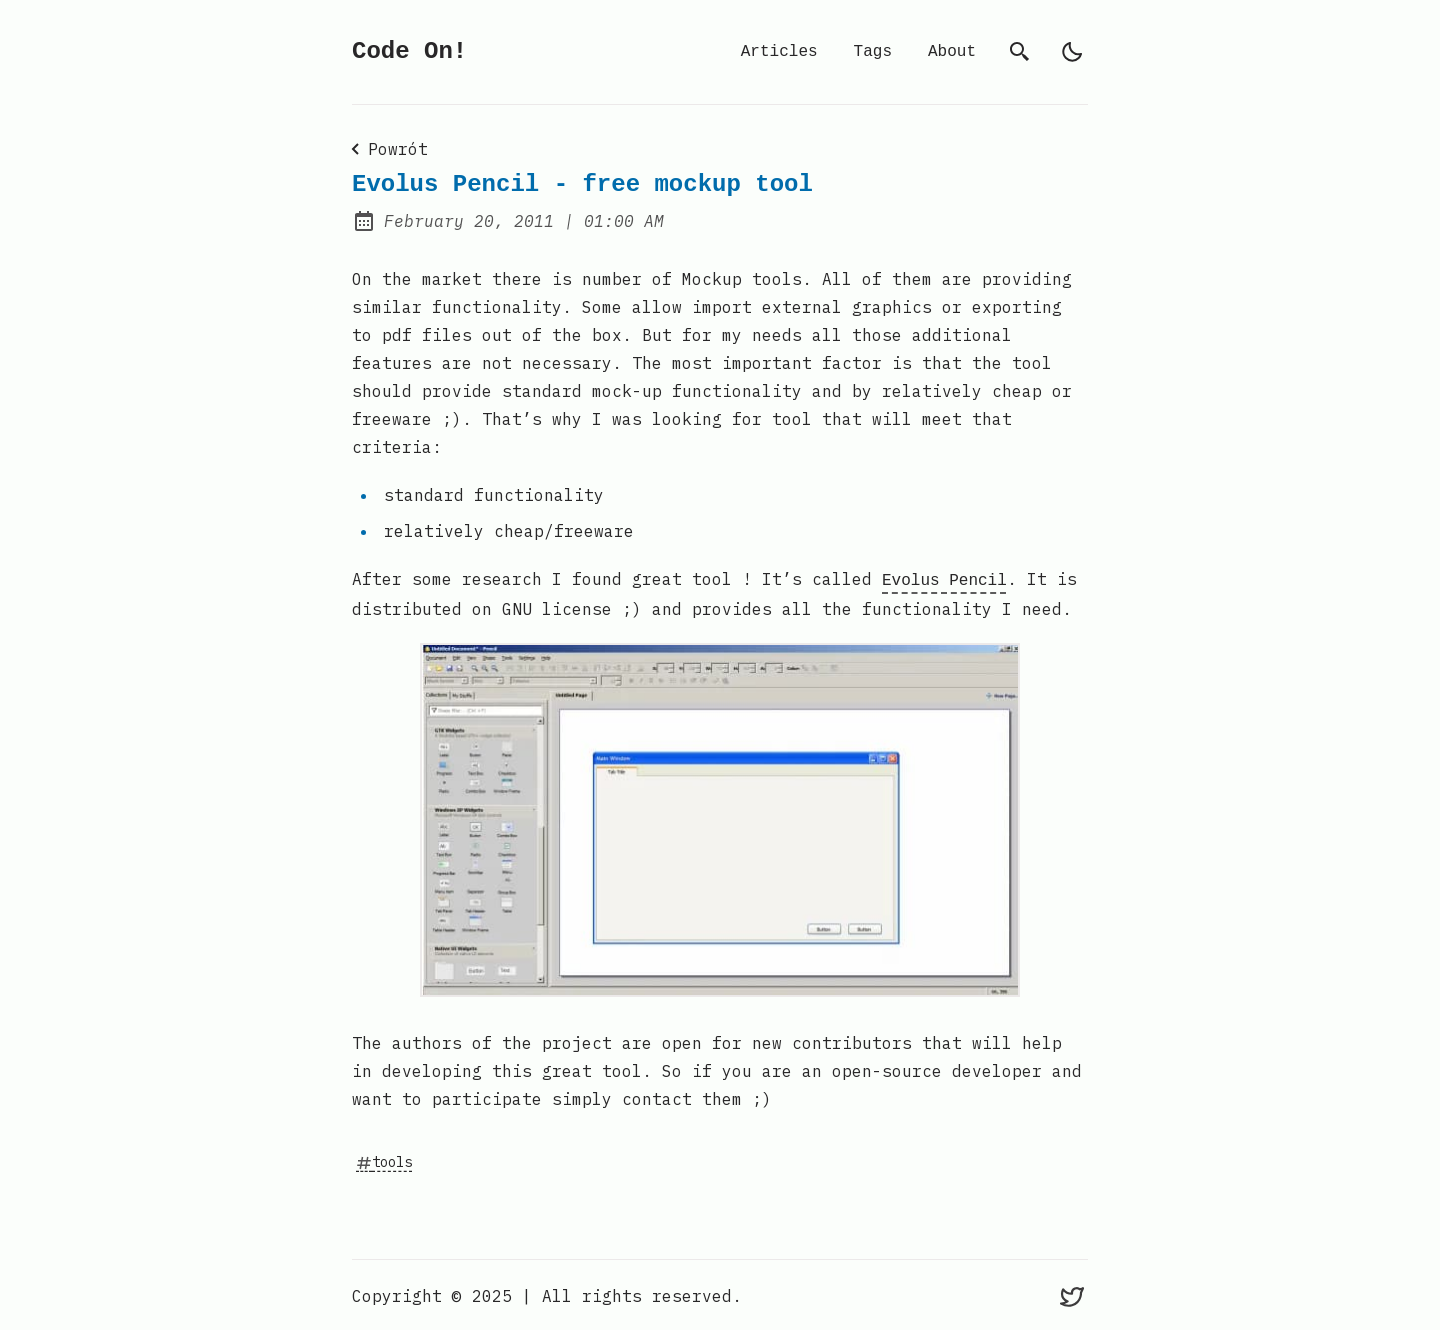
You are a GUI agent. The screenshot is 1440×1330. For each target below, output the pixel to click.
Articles (779, 52)
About (952, 52)
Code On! (409, 51)
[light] (1072, 52)
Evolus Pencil (944, 579)
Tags (873, 52)
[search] (1020, 52)
